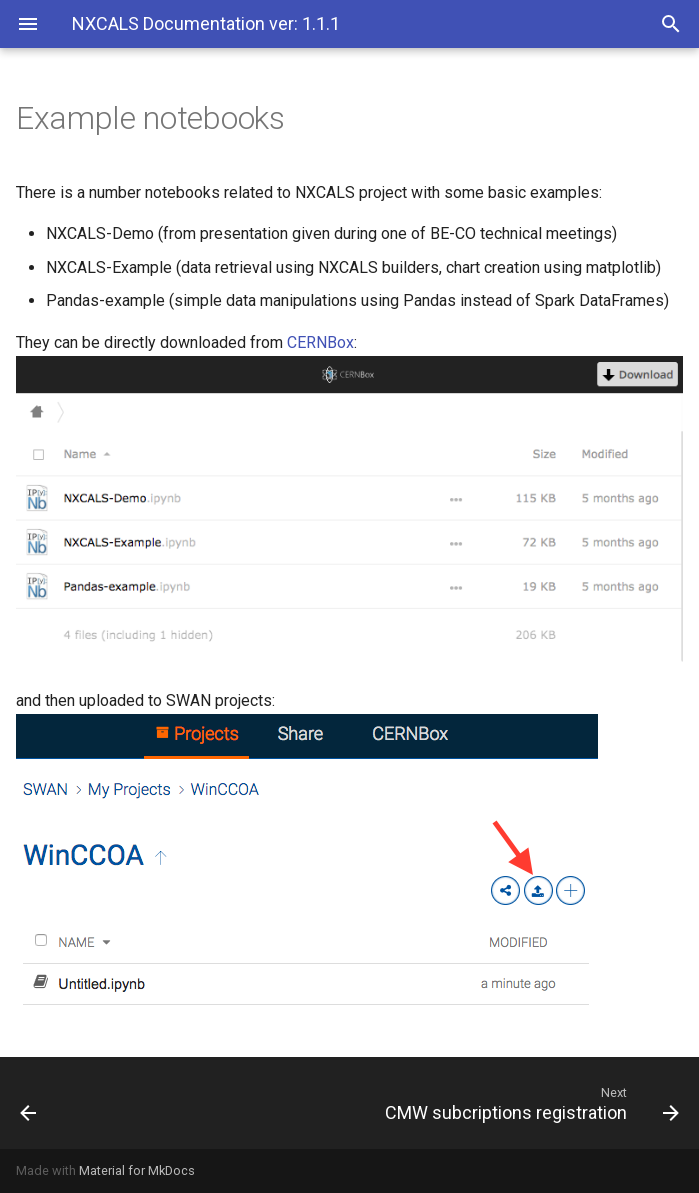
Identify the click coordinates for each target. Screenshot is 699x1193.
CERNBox (320, 342)
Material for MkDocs (137, 1170)
